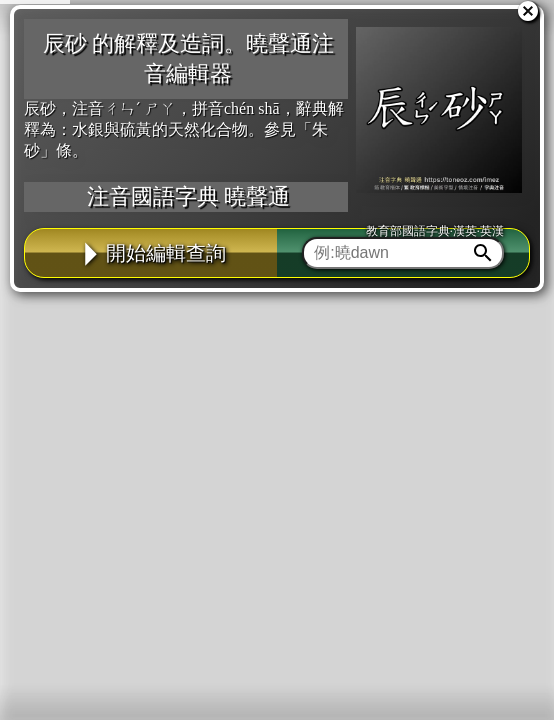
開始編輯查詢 (151, 253)
